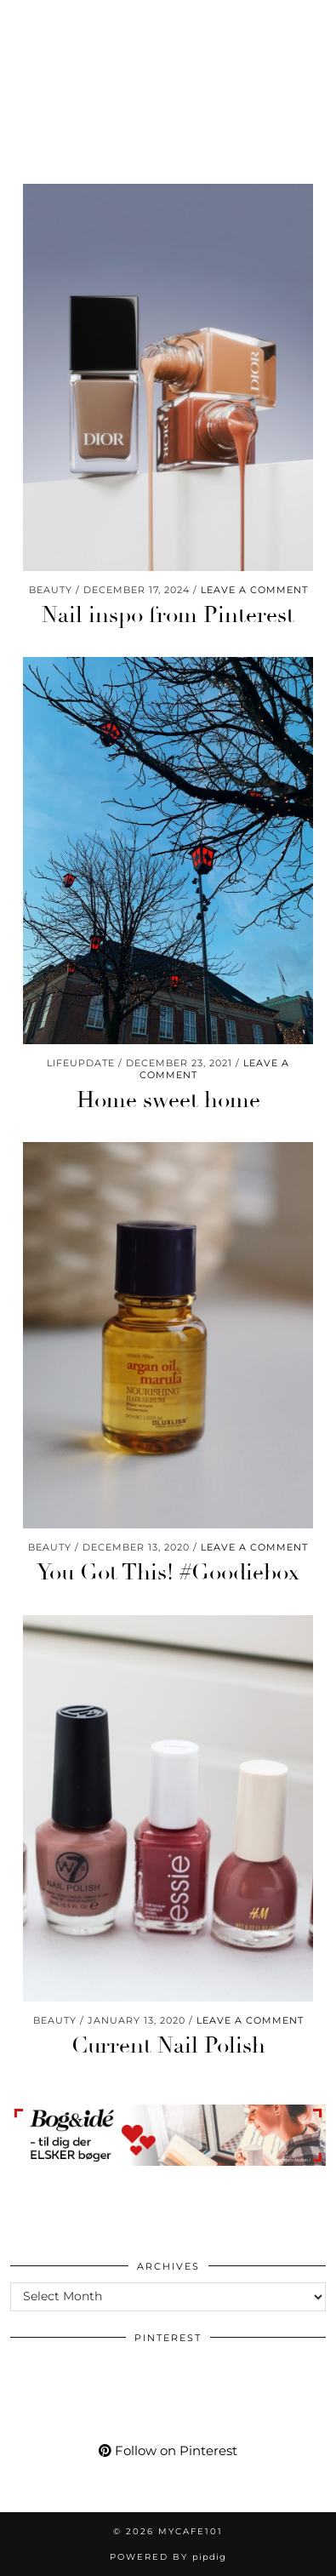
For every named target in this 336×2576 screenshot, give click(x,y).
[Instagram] (20, 21)
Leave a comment (254, 590)
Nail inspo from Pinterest (168, 615)
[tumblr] (167, 21)
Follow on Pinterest (168, 2450)
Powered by (168, 2556)
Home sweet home (168, 1100)
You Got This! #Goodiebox (168, 1572)
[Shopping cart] (201, 21)
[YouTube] (80, 21)
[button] (313, 22)
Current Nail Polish (168, 2045)
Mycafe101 (168, 72)
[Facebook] (111, 21)
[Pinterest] (49, 21)
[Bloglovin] (140, 21)
